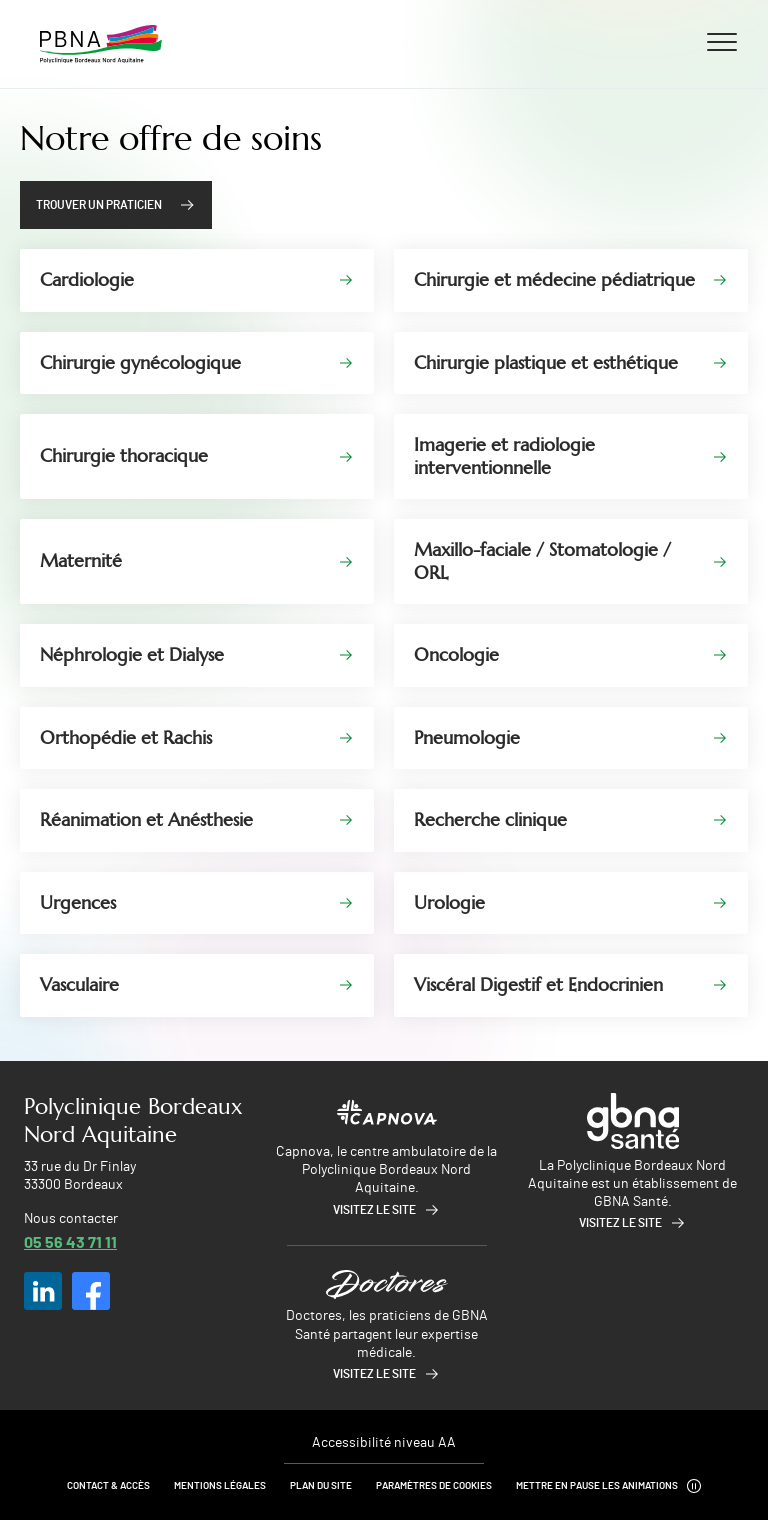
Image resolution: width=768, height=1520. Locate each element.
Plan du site (321, 1486)
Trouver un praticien (99, 205)
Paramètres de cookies (434, 1486)
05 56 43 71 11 (70, 1241)
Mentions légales (220, 1486)
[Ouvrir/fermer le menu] (722, 41)
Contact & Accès (108, 1486)
